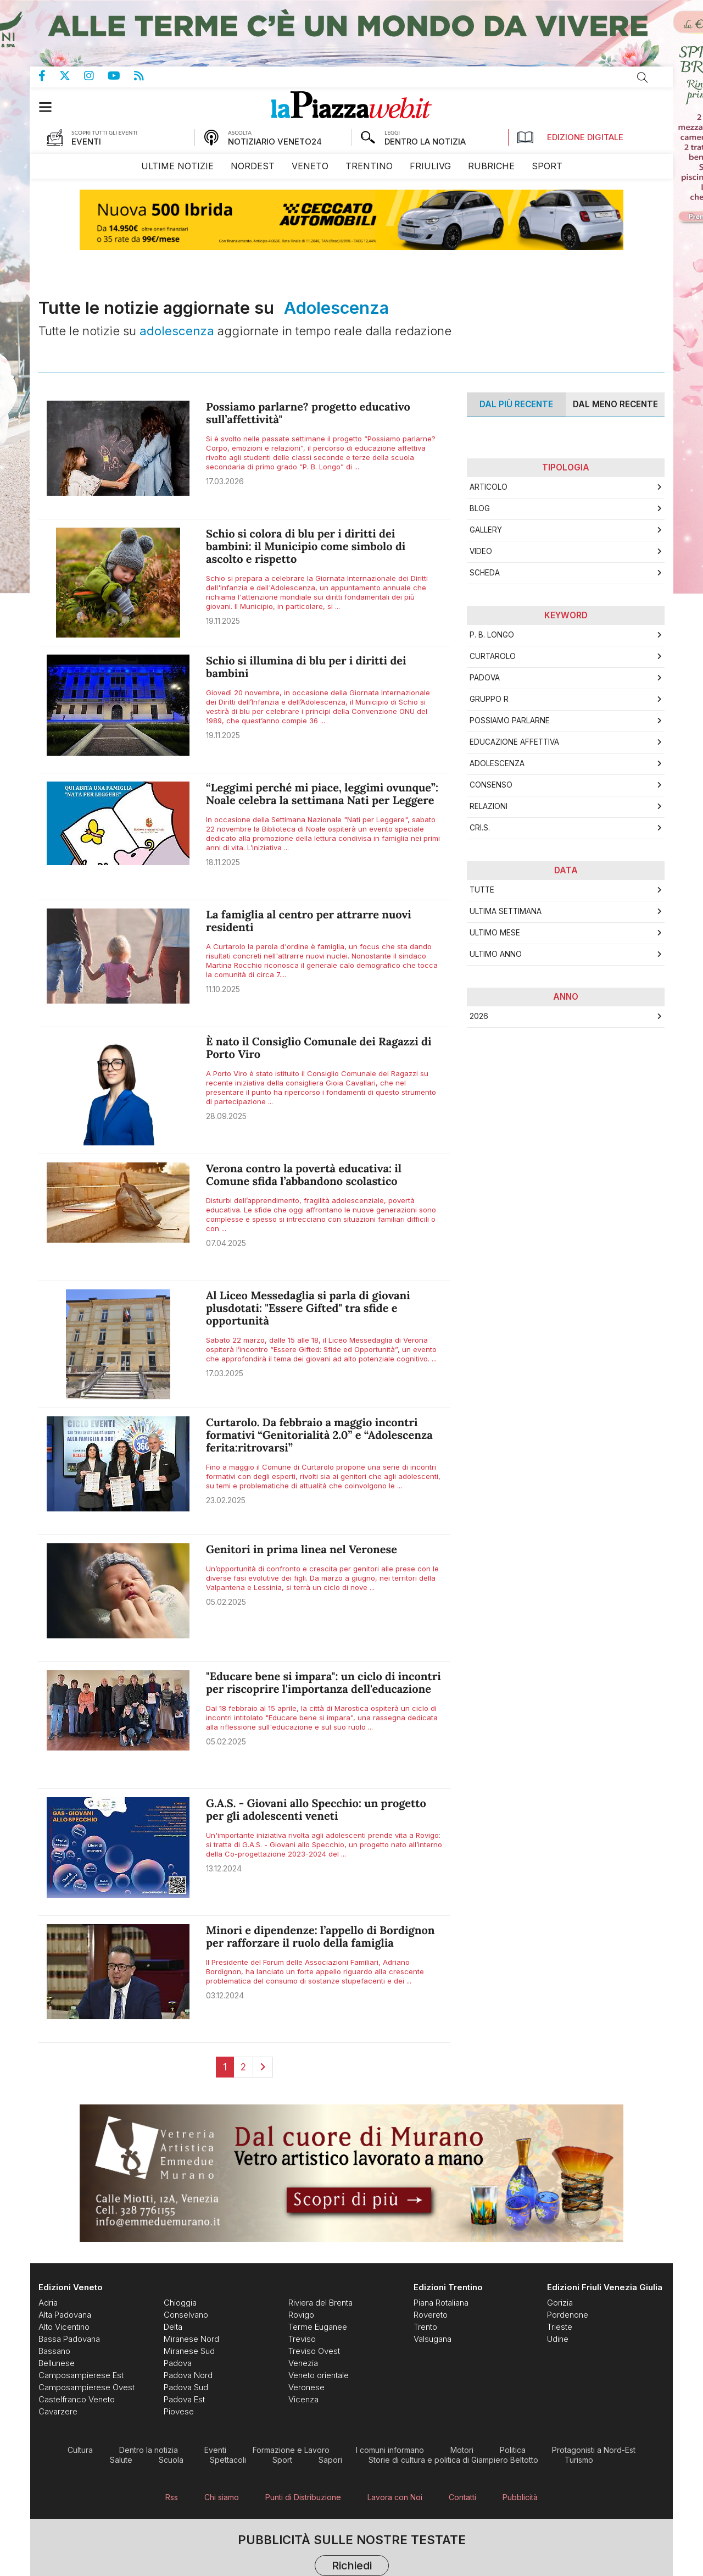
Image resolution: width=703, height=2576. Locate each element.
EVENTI (86, 141)
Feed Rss (146, 75)
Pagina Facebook (48, 75)
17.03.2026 (225, 481)
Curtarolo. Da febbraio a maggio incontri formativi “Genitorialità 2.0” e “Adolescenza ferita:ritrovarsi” (319, 1435)
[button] (50, 107)
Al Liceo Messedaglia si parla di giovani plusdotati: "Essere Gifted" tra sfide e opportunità (308, 1308)
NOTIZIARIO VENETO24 (275, 141)
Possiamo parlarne (510, 720)
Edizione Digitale (570, 137)
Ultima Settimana (506, 911)
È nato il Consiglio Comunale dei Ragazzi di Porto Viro (318, 1048)
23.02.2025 (226, 1500)
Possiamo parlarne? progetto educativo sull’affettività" (308, 413)
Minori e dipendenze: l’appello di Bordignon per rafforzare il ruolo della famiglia (320, 1937)
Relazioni (488, 806)
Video (481, 551)
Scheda (485, 572)
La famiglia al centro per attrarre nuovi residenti (308, 921)
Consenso (491, 784)
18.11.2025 (223, 862)
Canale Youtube (121, 75)
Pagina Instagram (96, 75)
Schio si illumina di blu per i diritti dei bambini (306, 667)
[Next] (263, 2067)
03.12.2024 (225, 1995)
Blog (480, 508)
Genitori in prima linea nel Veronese (301, 1549)
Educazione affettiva (514, 742)
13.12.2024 (224, 1868)
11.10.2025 (223, 989)
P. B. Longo (492, 634)
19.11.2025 (223, 620)
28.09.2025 (226, 1116)
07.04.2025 (226, 1243)
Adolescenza (497, 763)
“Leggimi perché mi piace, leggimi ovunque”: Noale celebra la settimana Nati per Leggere (322, 794)
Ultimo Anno (496, 954)
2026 (479, 1016)
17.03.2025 (224, 1373)
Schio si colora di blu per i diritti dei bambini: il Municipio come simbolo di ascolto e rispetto (305, 546)
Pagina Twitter (71, 75)
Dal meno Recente (615, 404)
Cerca (642, 77)
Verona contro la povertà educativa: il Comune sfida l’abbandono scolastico (303, 1175)
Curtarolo (493, 656)
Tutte (482, 889)
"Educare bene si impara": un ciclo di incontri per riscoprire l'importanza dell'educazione (323, 1683)
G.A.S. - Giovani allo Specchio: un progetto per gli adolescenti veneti (316, 1810)
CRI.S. (480, 827)
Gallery (486, 529)
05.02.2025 (226, 1601)
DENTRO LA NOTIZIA (425, 141)
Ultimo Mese (495, 932)
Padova (485, 677)
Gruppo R (489, 699)
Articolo (488, 487)
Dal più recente (516, 404)
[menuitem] (177, 166)
